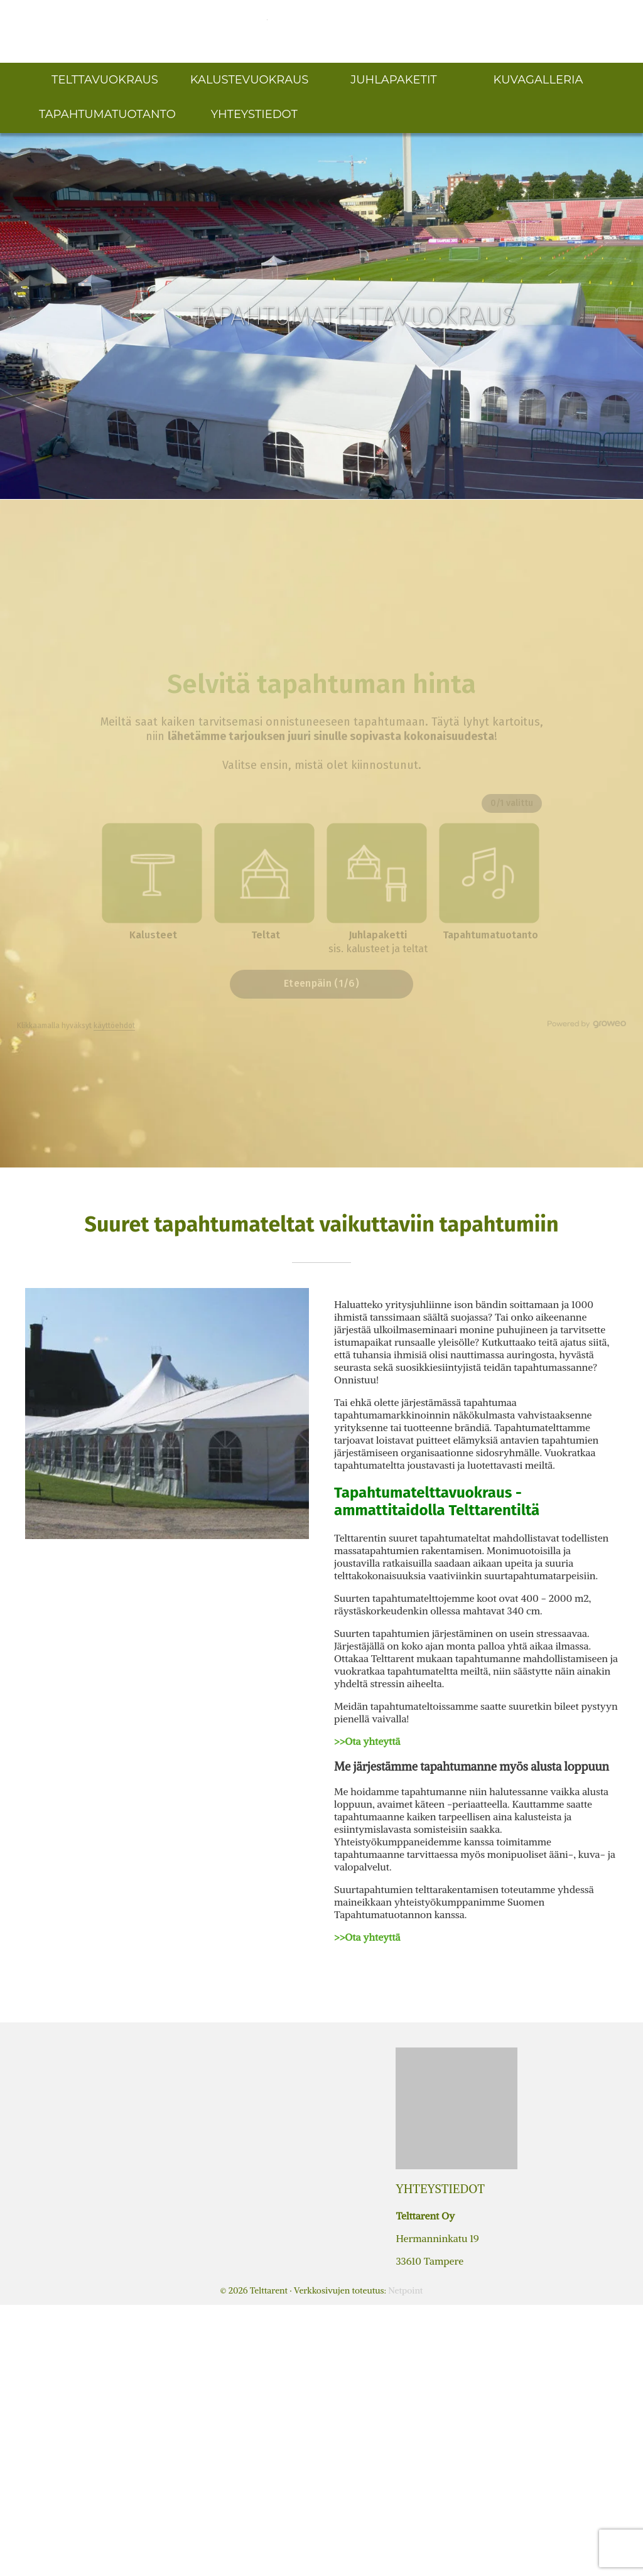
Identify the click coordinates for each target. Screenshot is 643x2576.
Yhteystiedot (254, 114)
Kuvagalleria (538, 80)
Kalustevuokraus (249, 80)
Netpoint (405, 2290)
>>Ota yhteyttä (367, 1741)
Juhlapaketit (393, 80)
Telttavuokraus (104, 80)
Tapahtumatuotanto (107, 114)
